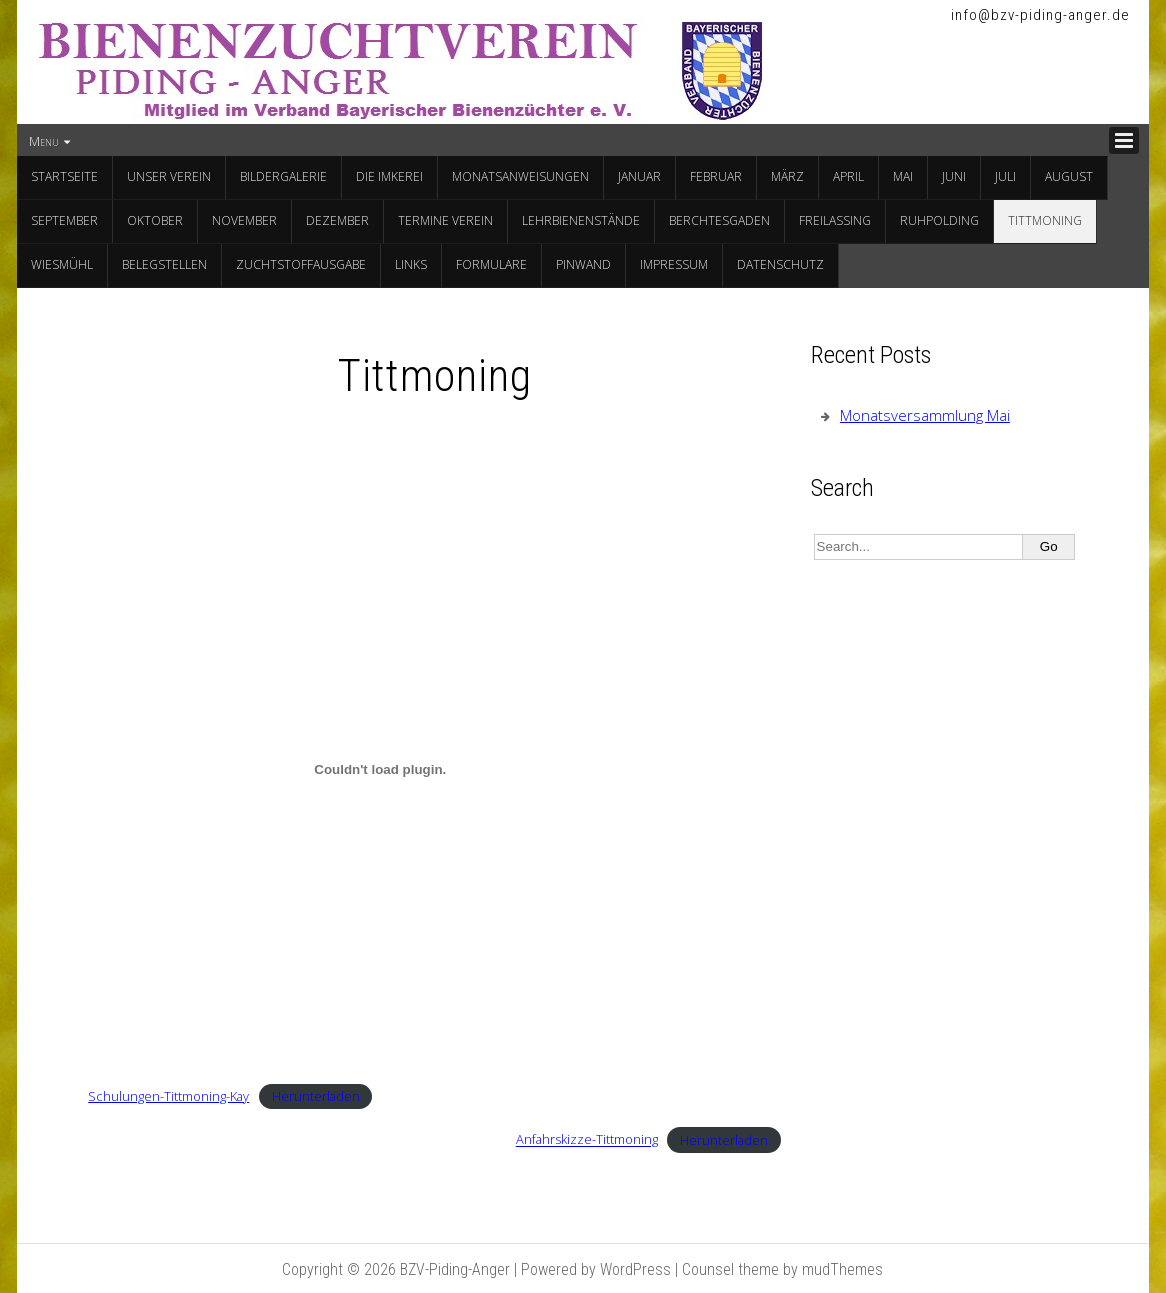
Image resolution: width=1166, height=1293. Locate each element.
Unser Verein (169, 176)
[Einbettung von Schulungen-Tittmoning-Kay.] (380, 769)
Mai (903, 176)
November (244, 220)
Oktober (155, 220)
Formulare (491, 264)
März (787, 176)
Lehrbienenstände (581, 220)
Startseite (64, 176)
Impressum (674, 264)
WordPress (635, 1269)
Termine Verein (445, 220)
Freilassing (835, 220)
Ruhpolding (939, 220)
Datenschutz (780, 264)
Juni (954, 176)
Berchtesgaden (719, 220)
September (64, 220)
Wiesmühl (62, 264)
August (1069, 176)
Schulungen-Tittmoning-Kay (168, 1096)
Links (411, 264)
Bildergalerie (283, 176)
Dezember (337, 220)
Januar (639, 176)
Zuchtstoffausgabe (301, 264)
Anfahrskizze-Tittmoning (587, 1140)
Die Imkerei (389, 176)
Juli (1005, 176)
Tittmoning (1045, 220)
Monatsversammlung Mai (925, 415)
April (848, 176)
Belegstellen (164, 264)
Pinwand (583, 264)
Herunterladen (316, 1096)
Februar (716, 176)
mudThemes (842, 1269)
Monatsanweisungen (520, 176)
